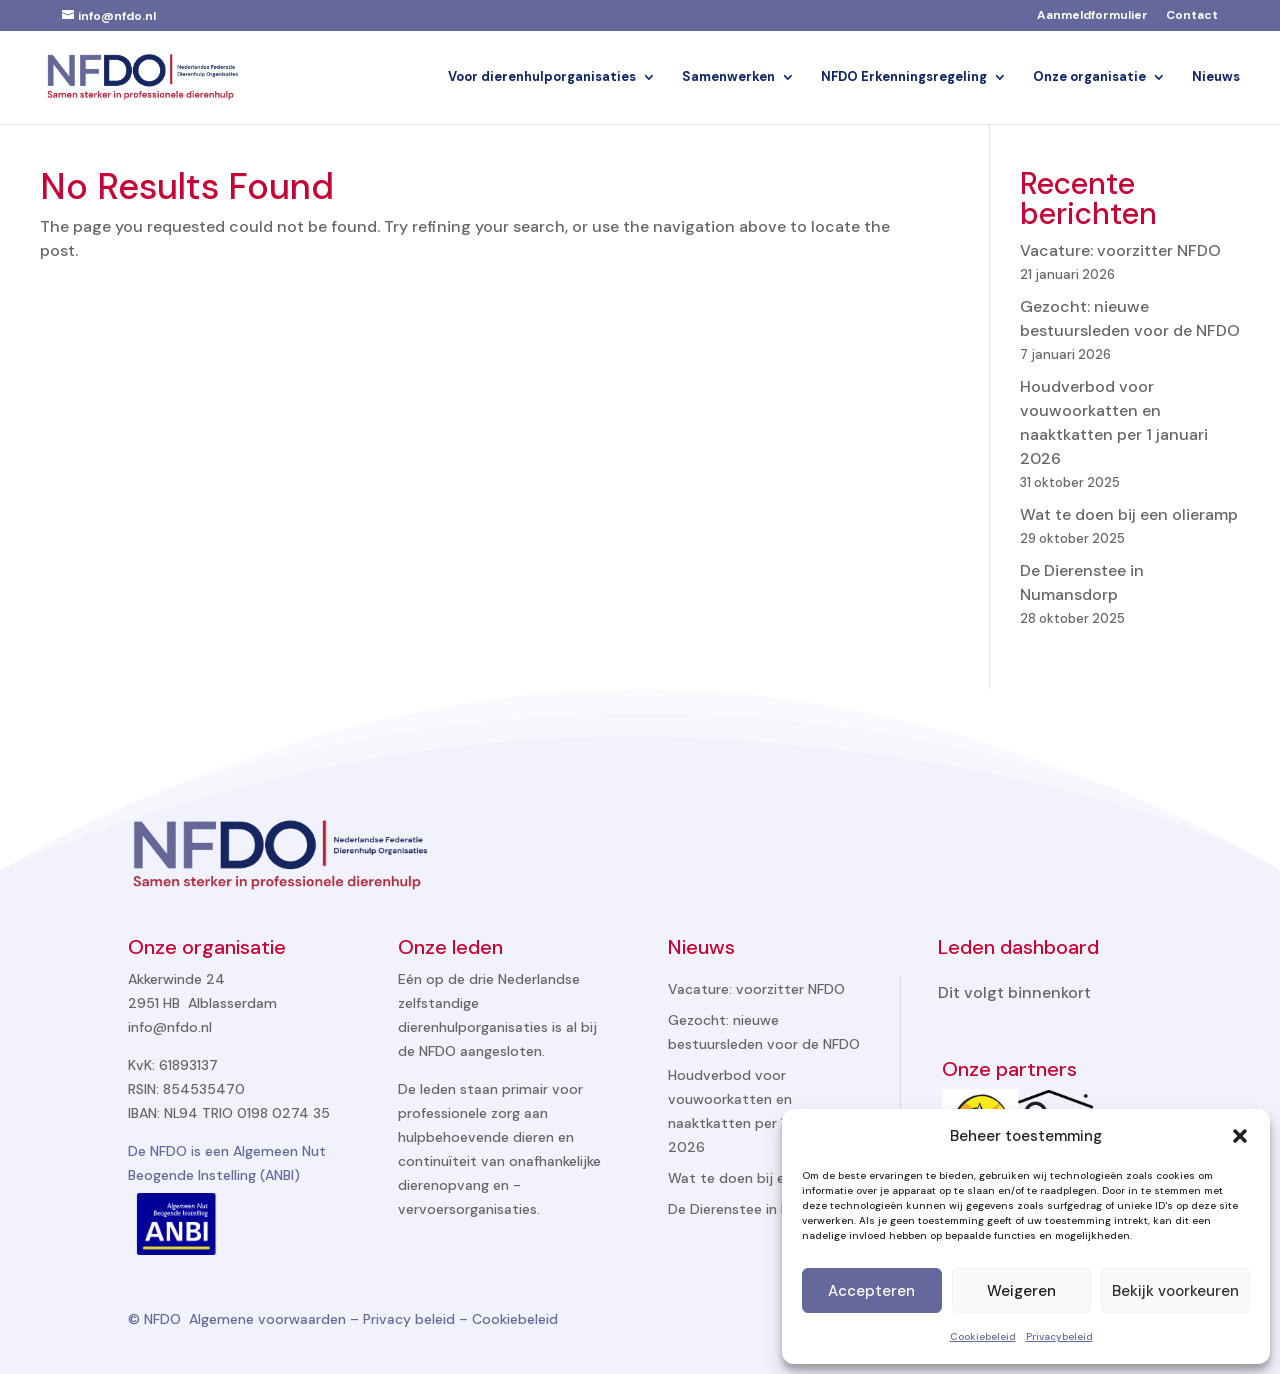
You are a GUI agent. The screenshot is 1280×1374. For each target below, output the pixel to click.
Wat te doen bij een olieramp (1129, 514)
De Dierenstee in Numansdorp (767, 1209)
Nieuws (1216, 77)
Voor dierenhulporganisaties (542, 77)
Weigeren (1021, 1291)
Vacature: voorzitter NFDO (1120, 250)
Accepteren (871, 1291)
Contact (1192, 16)
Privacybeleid (1059, 1336)
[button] (1240, 1136)
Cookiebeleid (983, 1336)
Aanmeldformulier (1092, 16)
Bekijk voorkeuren (1175, 1291)
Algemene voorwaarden (267, 1319)
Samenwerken (728, 77)
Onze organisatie (1089, 77)
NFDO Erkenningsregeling (904, 77)
